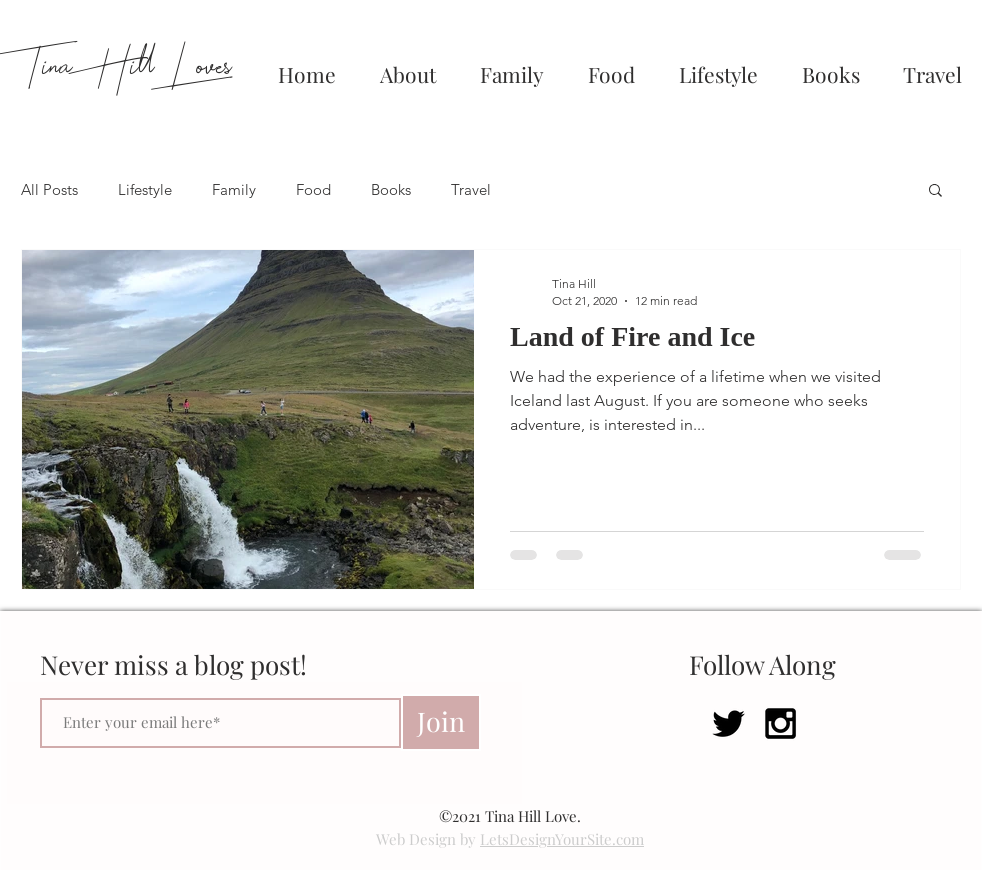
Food (313, 189)
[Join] (441, 722)
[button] (935, 191)
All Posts (49, 189)
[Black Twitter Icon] (728, 723)
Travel (471, 189)
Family (234, 189)
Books (391, 189)
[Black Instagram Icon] (780, 723)
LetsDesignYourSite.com (562, 839)
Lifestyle (145, 189)
